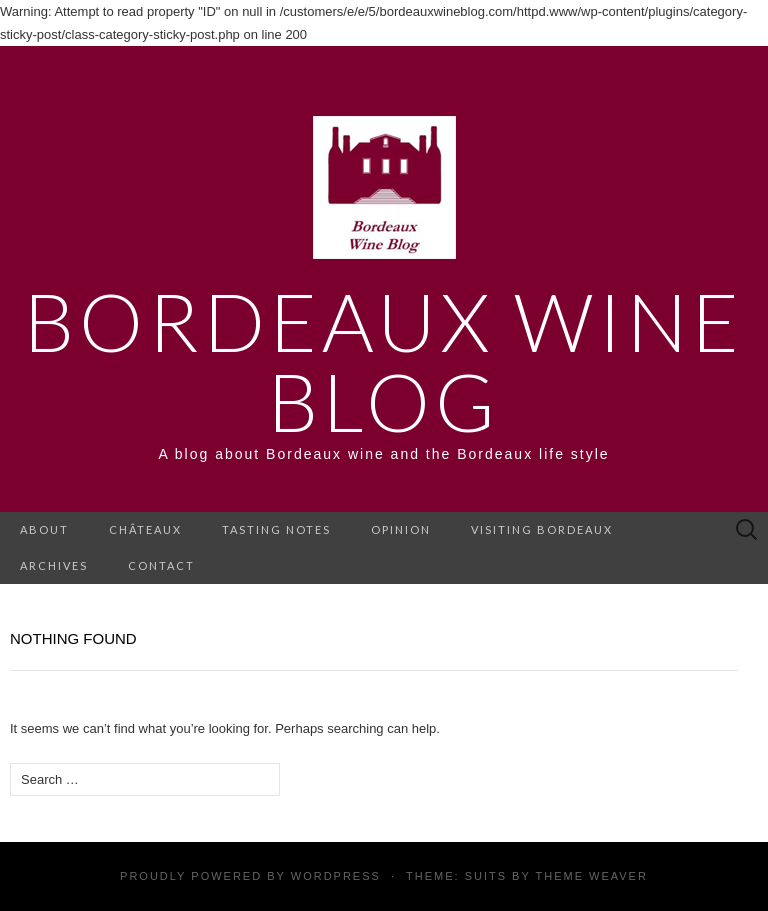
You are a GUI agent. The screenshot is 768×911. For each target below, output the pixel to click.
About (44, 529)
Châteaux (145, 529)
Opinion (401, 529)
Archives (54, 565)
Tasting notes (276, 529)
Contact (161, 565)
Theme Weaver (591, 876)
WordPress (336, 876)
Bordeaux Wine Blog (384, 361)
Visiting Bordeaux (542, 529)
